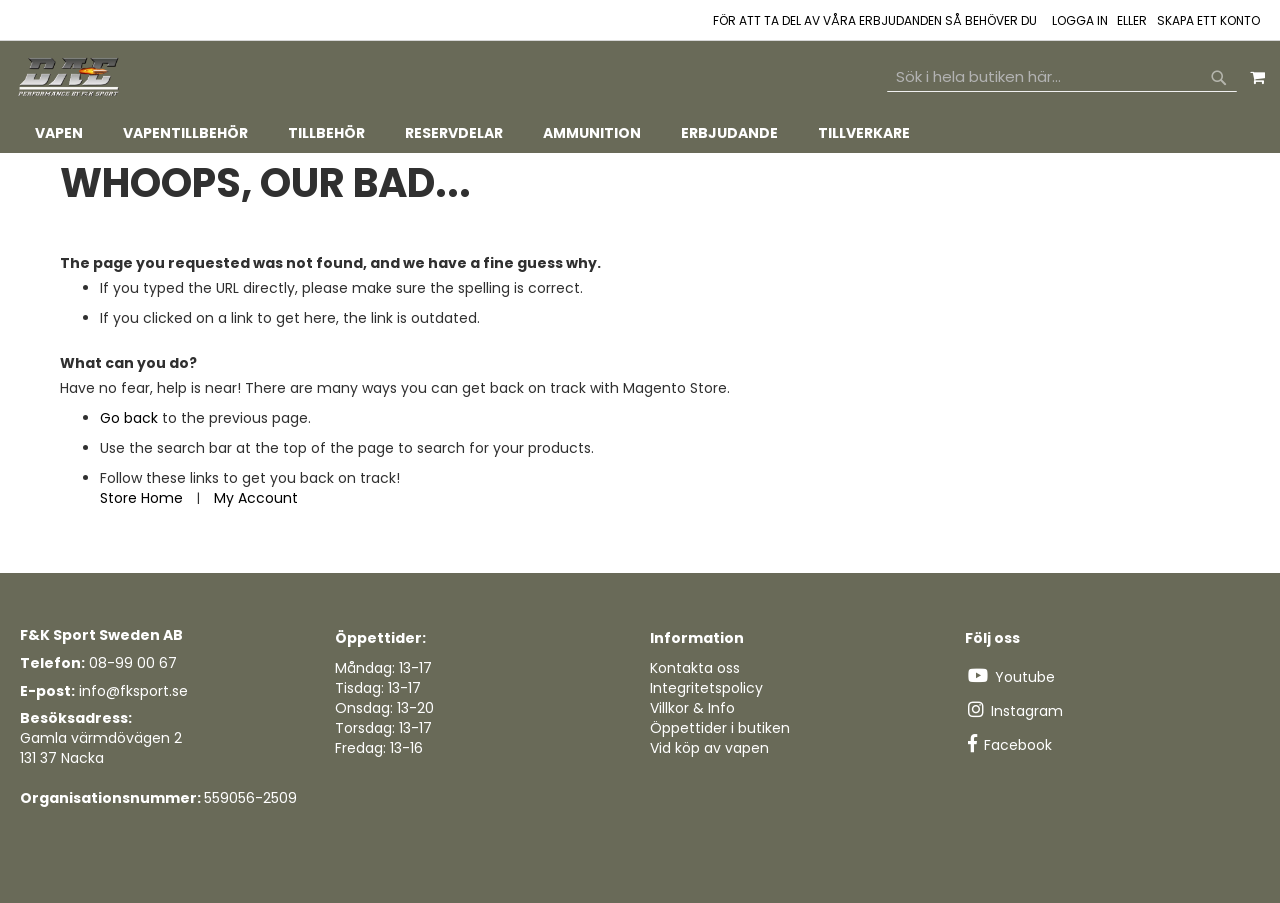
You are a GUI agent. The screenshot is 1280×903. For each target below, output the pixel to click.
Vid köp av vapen (709, 748)
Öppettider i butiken (720, 728)
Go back (129, 418)
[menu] (640, 133)
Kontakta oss (695, 668)
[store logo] (70, 77)
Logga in (1080, 21)
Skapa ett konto (1208, 21)
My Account (256, 498)
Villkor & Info (692, 708)
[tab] (640, 133)
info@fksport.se (133, 691)
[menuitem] (59, 133)
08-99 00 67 (133, 663)
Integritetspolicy (706, 688)
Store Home (141, 498)
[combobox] (1062, 77)
